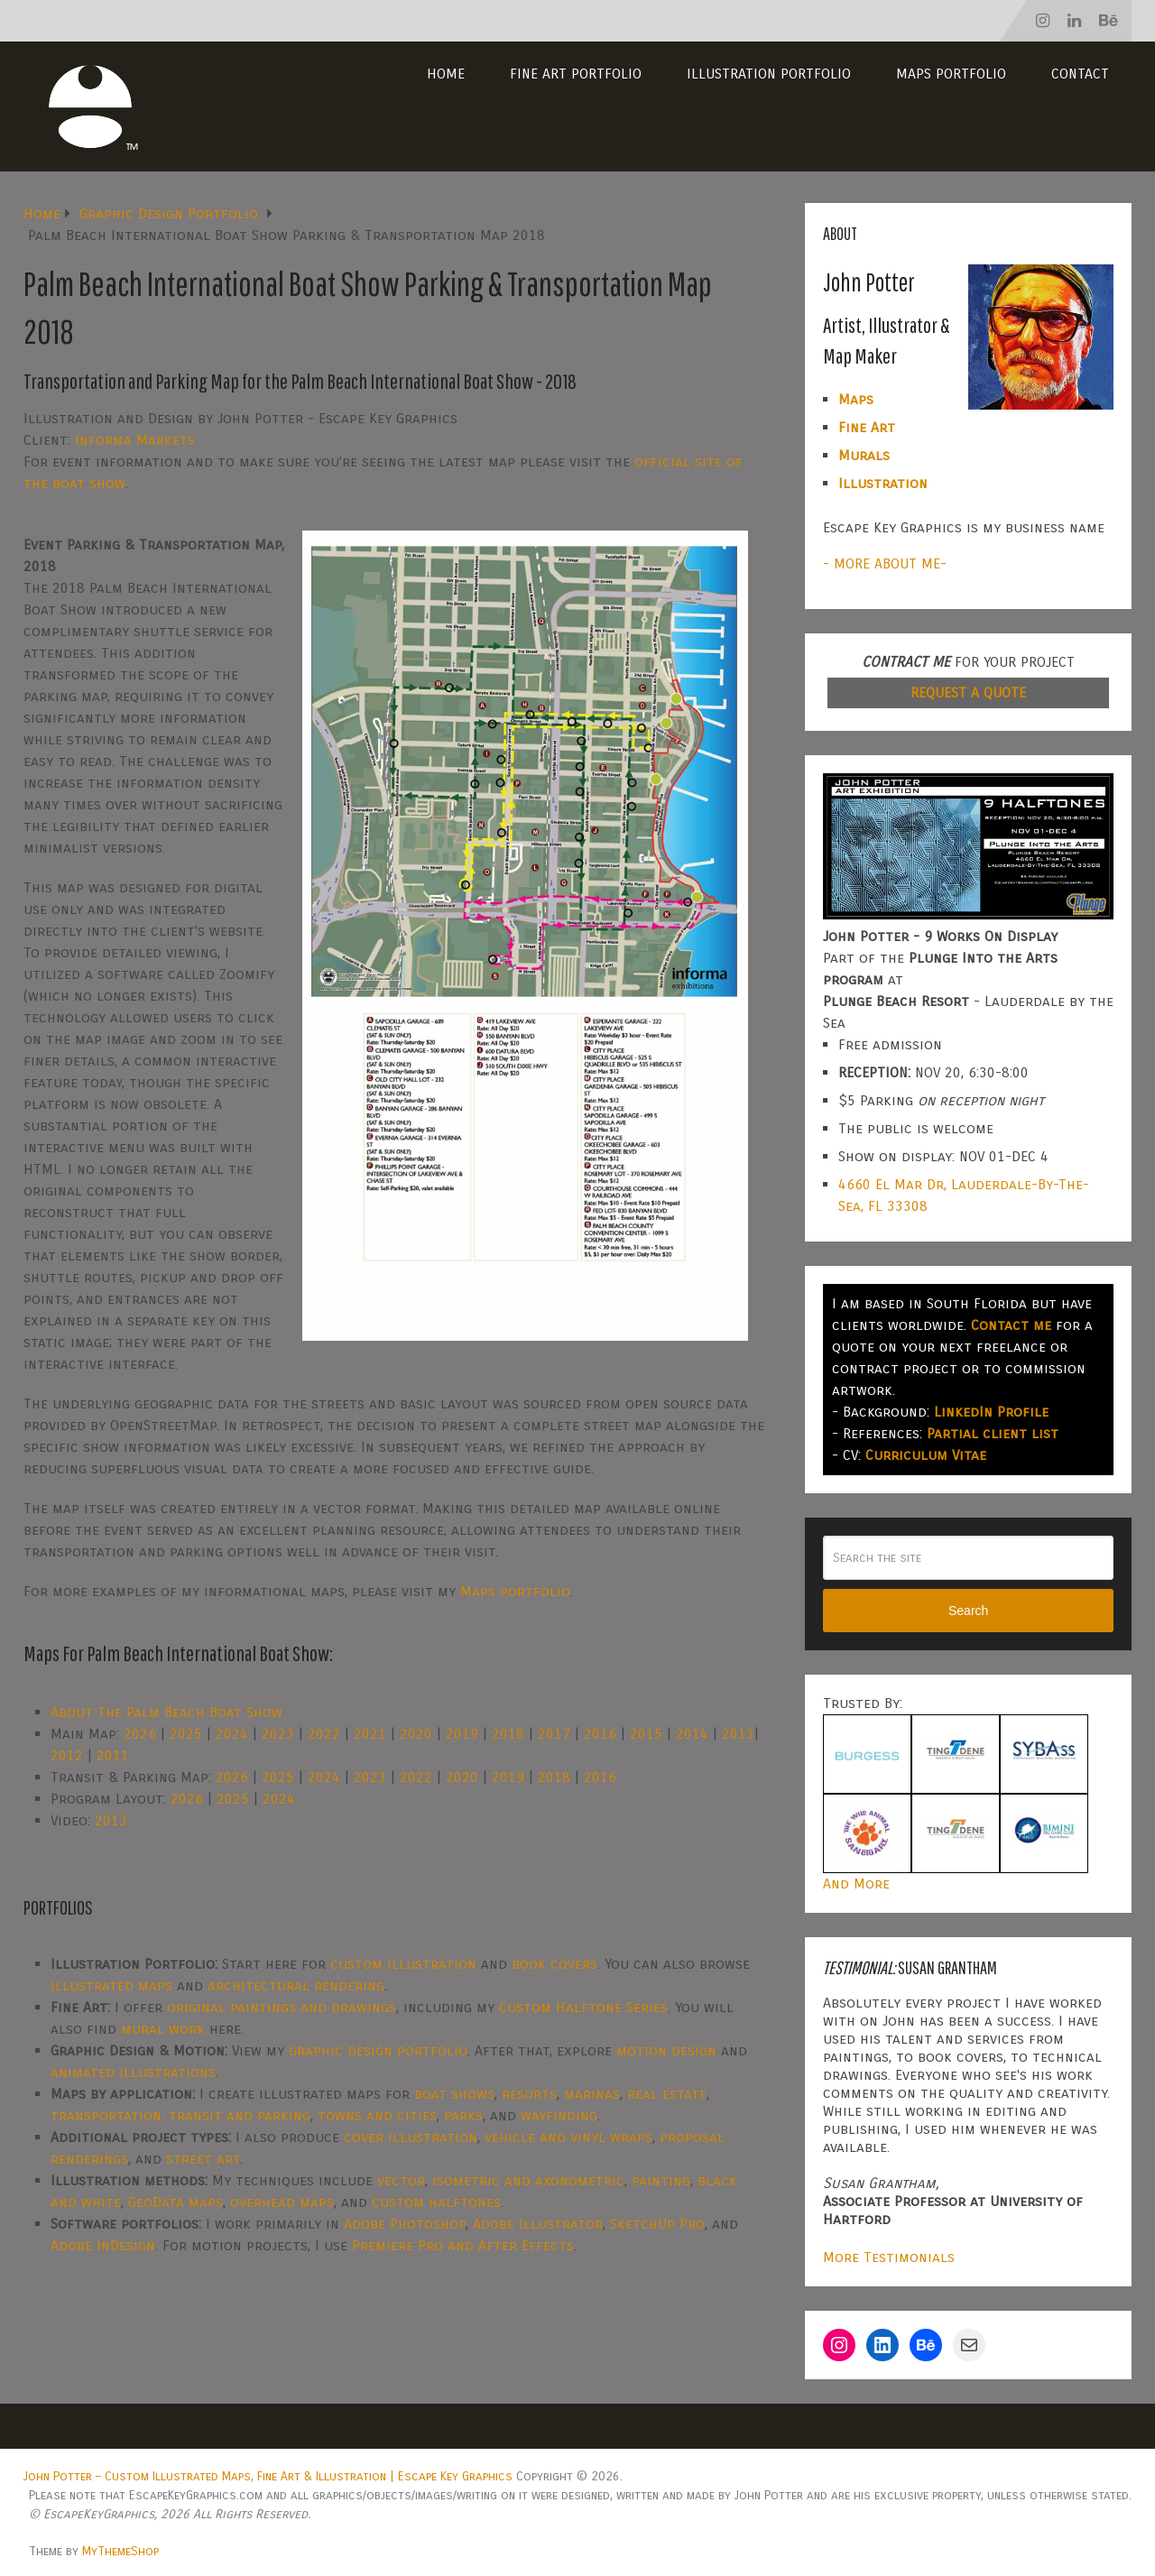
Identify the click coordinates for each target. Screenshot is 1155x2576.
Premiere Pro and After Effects (463, 2245)
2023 (278, 1733)
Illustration (883, 483)
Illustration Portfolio (769, 73)
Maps (855, 399)
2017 (554, 1733)
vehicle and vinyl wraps (568, 2137)
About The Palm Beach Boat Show (166, 1712)
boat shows (454, 2093)
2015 (646, 1733)
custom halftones (436, 2202)
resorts (529, 2093)
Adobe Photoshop (405, 2223)
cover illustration (410, 2137)
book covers (554, 1963)
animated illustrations (133, 2072)
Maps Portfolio (951, 73)
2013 (738, 1733)
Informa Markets (135, 439)
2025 (186, 1733)
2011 (113, 1755)
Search (968, 1610)
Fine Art (866, 427)
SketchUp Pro (657, 2223)
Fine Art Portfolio (576, 73)
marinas (592, 2093)
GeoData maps (175, 2202)
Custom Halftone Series (583, 2007)
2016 (600, 1733)
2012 (67, 1755)
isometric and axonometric (528, 2180)
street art (203, 2158)
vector (401, 2180)
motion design (666, 2050)
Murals (864, 455)
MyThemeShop (120, 2551)
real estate (667, 2093)
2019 (462, 1733)
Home (446, 73)
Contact (1080, 73)
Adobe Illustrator (538, 2223)
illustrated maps (111, 1985)
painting (661, 2180)
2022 (324, 1733)
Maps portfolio (515, 1591)
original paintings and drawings (281, 2007)
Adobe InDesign (103, 2245)
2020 (416, 1733)
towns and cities (377, 2115)
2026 (140, 1733)
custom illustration (403, 1963)
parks (463, 2115)
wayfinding (559, 2115)
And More (856, 1883)
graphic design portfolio (378, 2050)
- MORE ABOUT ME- (885, 563)
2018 (508, 1733)
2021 (370, 1733)
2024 (232, 1733)
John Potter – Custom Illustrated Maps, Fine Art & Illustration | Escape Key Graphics (268, 2476)
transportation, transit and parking (180, 2115)
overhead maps (282, 2202)
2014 (692, 1733)
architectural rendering (296, 1985)
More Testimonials (889, 2257)
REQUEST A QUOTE (968, 692)
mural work (163, 2028)
